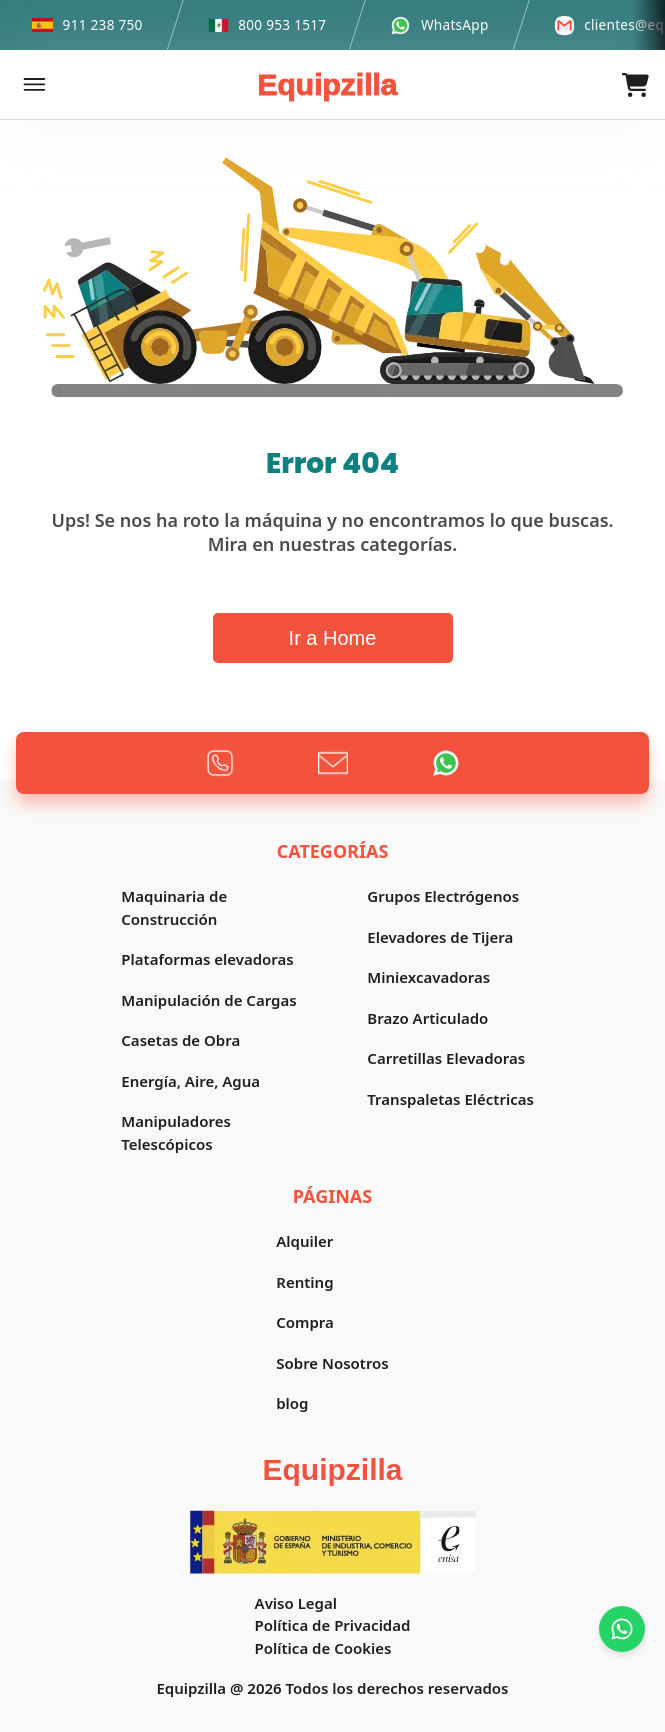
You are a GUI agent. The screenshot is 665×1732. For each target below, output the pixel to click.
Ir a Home (333, 638)
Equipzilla (327, 84)
